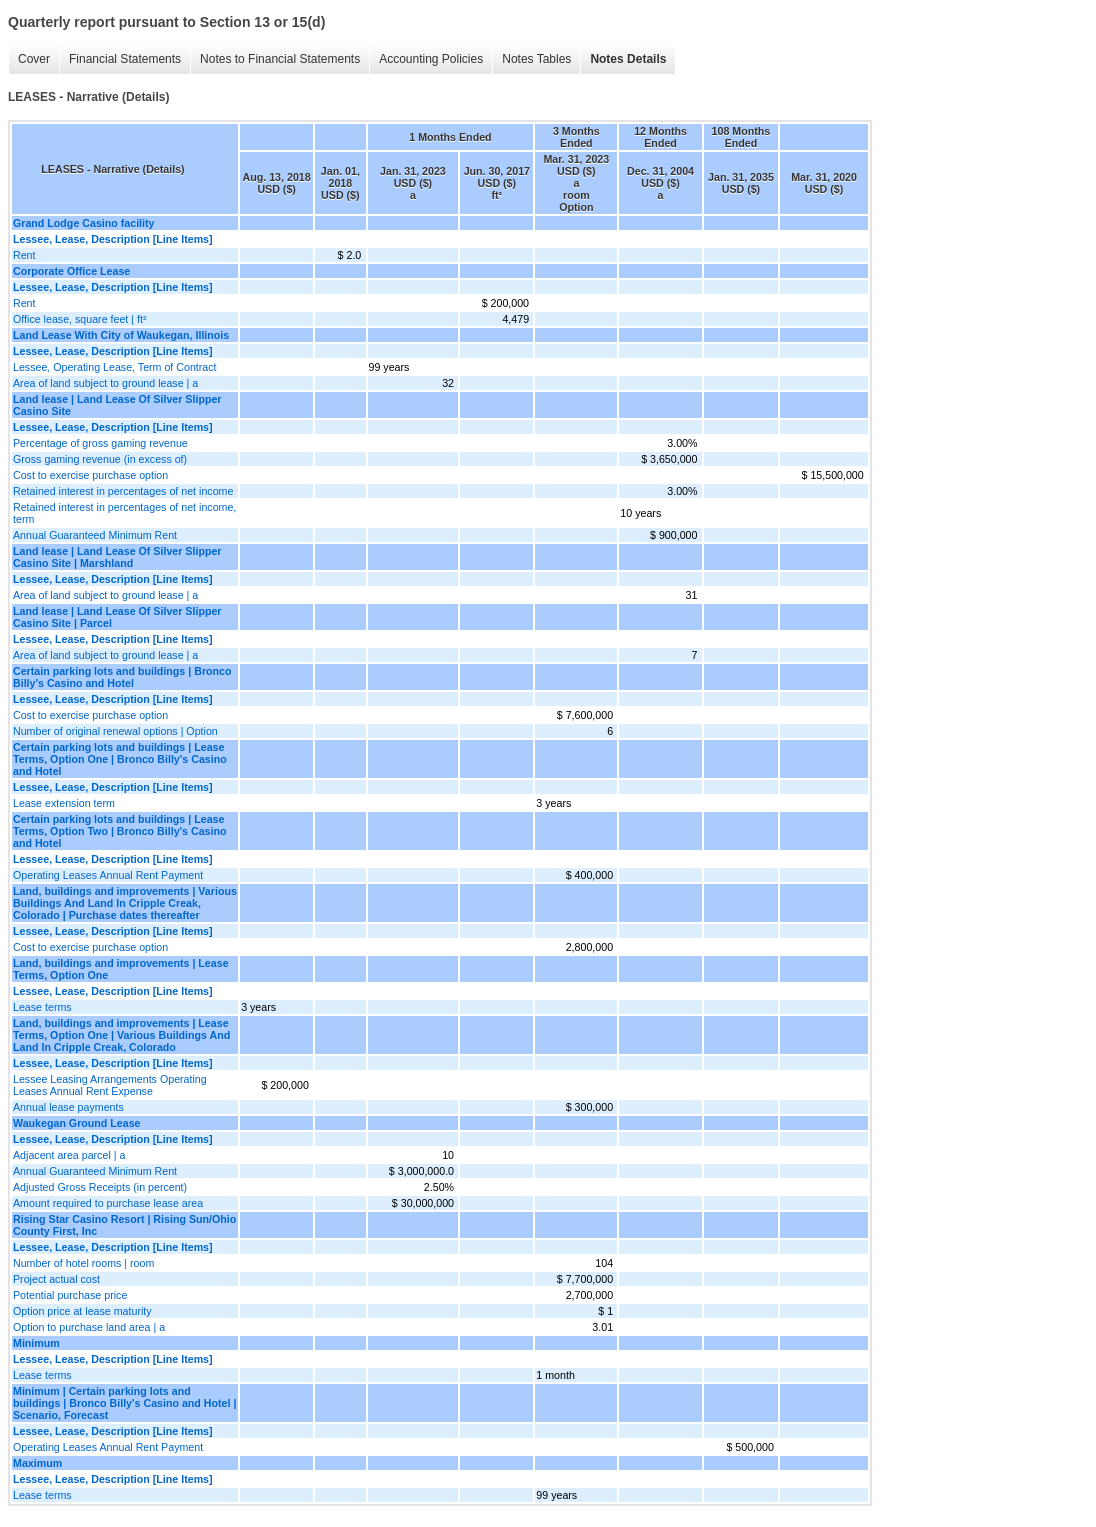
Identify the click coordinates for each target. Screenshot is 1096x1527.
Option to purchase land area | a (89, 1327)
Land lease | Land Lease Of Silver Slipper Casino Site (117, 405)
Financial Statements (125, 59)
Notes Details (628, 59)
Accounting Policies (431, 59)
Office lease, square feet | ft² (79, 319)
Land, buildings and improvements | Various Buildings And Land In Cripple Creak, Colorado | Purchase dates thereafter (125, 903)
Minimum (36, 1343)
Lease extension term (64, 803)
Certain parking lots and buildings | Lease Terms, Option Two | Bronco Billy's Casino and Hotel (120, 831)
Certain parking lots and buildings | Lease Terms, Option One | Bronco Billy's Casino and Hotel (120, 759)
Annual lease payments (68, 1107)
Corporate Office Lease (71, 271)
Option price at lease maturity (82, 1311)
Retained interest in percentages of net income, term (124, 513)
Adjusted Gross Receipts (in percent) (100, 1187)
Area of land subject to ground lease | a (105, 383)
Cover (34, 59)
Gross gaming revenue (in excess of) (100, 459)
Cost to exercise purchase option (90, 475)
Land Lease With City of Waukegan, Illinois (121, 335)
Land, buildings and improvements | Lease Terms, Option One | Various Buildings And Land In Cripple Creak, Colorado (121, 1035)
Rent (24, 255)
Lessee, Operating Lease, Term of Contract (115, 367)
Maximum (37, 1463)
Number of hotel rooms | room (83, 1263)
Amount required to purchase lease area (108, 1203)
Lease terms (42, 1007)
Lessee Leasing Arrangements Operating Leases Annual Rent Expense (110, 1085)
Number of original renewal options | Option (115, 731)
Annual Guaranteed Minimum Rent (95, 535)
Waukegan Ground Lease (77, 1123)
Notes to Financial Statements (280, 59)
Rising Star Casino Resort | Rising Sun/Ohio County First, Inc (124, 1225)
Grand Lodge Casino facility (84, 223)
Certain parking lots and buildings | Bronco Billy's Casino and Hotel (122, 677)
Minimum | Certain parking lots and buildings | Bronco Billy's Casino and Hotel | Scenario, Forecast (124, 1403)
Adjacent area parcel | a (69, 1155)
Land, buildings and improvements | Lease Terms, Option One (121, 969)
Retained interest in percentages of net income (123, 491)
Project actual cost (56, 1279)
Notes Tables (536, 59)
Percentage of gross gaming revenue (100, 443)
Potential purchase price (70, 1295)
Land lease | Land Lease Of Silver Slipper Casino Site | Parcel (117, 617)
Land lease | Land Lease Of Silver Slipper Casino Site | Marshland (117, 557)
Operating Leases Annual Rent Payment (108, 875)
